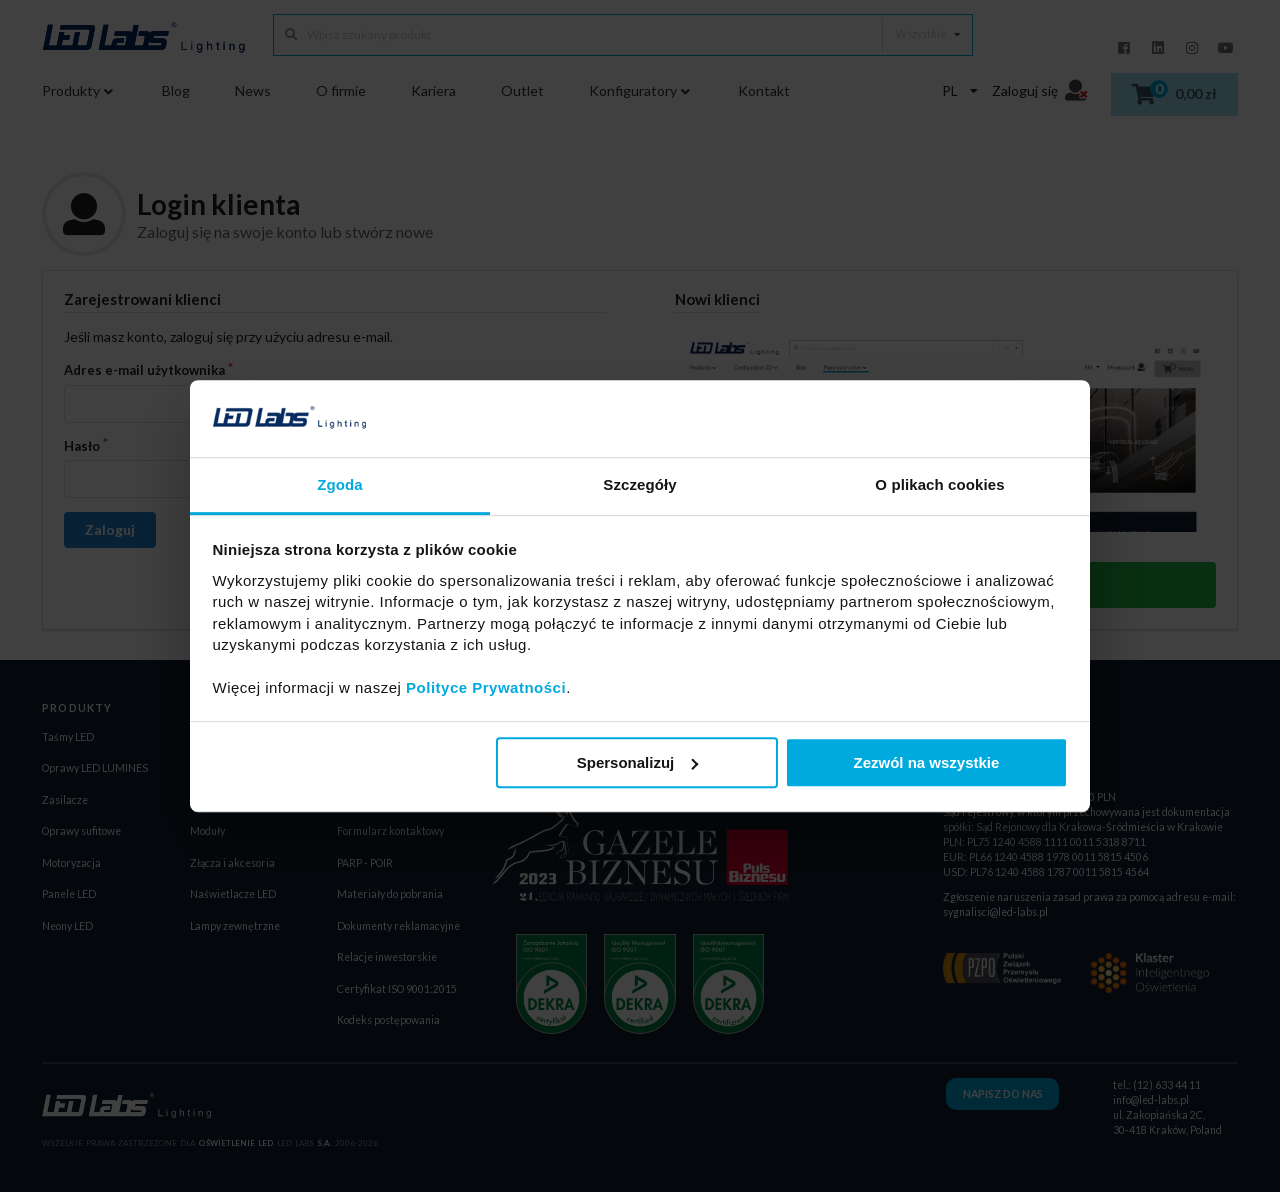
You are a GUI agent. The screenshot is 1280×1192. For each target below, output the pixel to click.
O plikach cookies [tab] (939, 484)
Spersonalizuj (638, 762)
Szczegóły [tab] (639, 484)
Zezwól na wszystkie (926, 762)
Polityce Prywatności (486, 687)
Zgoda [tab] (340, 484)
